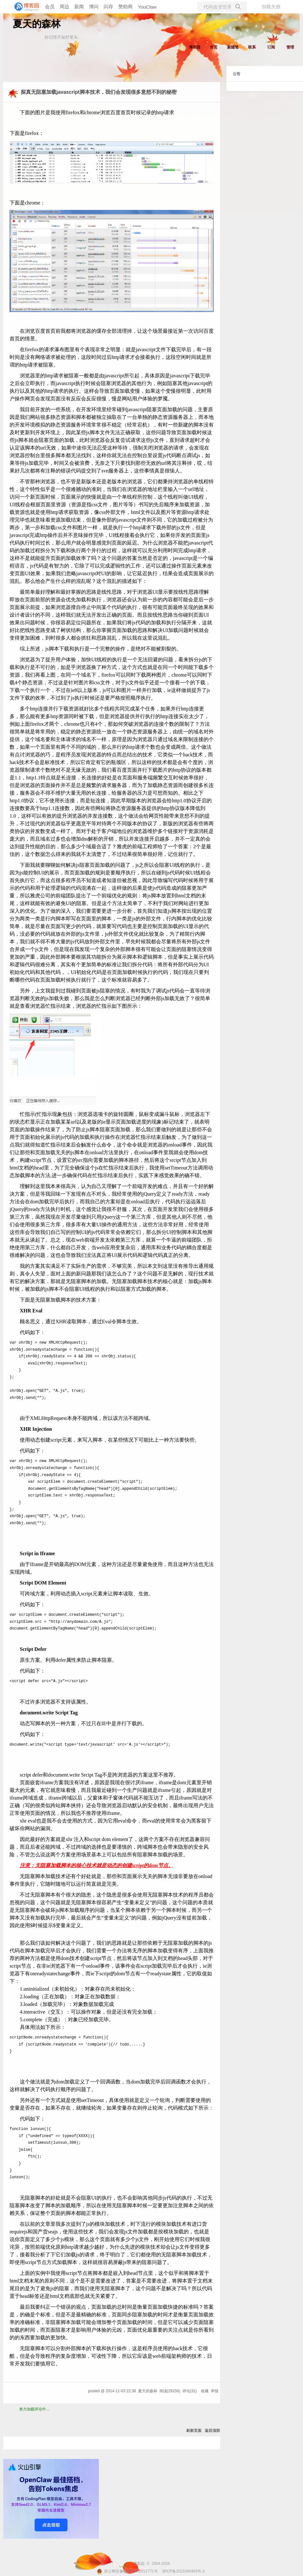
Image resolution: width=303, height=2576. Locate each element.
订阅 (271, 47)
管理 (290, 47)
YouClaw (147, 7)
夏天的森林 (37, 24)
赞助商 (125, 6)
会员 (50, 6)
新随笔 (233, 47)
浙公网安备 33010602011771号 (127, 2571)
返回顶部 (212, 2430)
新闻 (79, 6)
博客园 (194, 47)
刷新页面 (194, 2430)
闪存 (108, 6)
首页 (214, 47)
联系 (252, 47)
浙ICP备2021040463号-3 (183, 2571)
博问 (94, 6)
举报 (214, 2391)
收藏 (205, 2391)
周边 (64, 6)
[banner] (25, 6)
